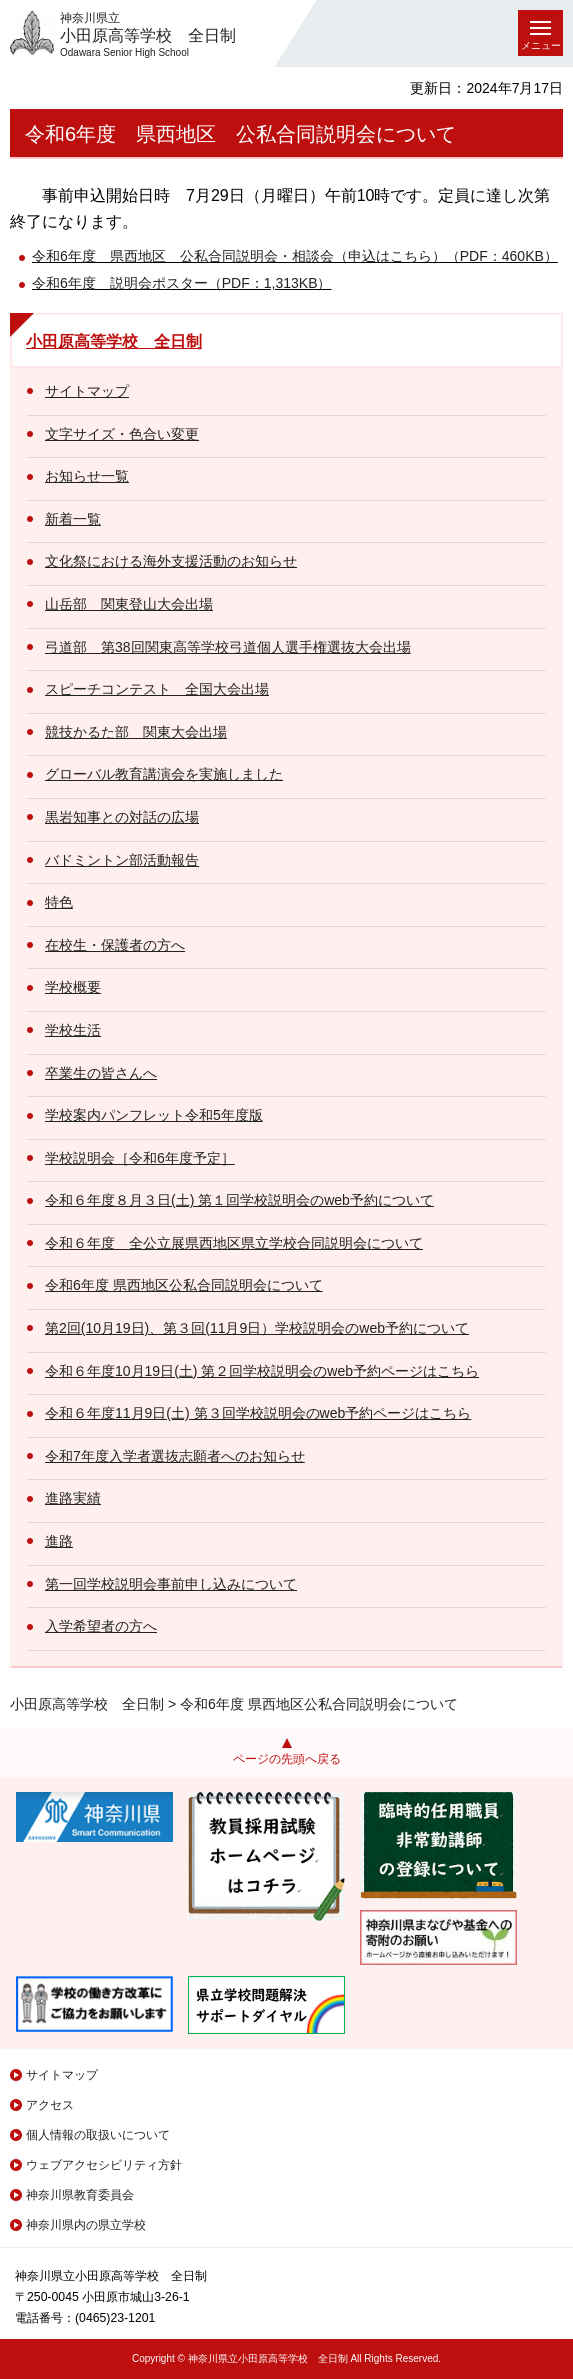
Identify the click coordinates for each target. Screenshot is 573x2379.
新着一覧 (73, 519)
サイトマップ (87, 391)
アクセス (50, 2105)
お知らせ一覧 (87, 476)
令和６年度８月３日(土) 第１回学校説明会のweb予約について (239, 1200)
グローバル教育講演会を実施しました (164, 774)
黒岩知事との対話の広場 (122, 817)
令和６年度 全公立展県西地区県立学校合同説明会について (234, 1243)
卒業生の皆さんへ (101, 1073)
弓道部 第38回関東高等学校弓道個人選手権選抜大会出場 (228, 647)
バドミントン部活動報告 (122, 860)
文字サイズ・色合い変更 (122, 434)
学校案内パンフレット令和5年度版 (154, 1115)
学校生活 (73, 1030)
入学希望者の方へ (101, 1626)
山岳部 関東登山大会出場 (129, 604)
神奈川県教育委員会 (80, 2195)
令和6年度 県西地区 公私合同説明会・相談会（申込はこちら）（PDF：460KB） (295, 256)
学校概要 (73, 987)
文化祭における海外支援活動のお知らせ (171, 561)
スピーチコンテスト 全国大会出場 (157, 689)
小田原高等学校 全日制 (114, 341)
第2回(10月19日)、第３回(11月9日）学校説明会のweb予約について (257, 1328)
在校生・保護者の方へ (115, 945)
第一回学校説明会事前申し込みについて (171, 1584)
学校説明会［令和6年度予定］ (140, 1158)
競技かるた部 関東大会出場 (136, 732)
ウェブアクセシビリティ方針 (104, 2165)
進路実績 (73, 1498)
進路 (59, 1541)
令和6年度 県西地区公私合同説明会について (184, 1285)
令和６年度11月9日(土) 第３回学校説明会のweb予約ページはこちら (258, 1413)
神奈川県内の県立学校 (86, 2225)
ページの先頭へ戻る (287, 1759)
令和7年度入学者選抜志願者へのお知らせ (175, 1456)
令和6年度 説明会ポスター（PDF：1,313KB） (182, 283)
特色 (59, 902)
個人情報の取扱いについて (98, 2135)
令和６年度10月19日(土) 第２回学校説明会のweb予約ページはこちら (262, 1371)
